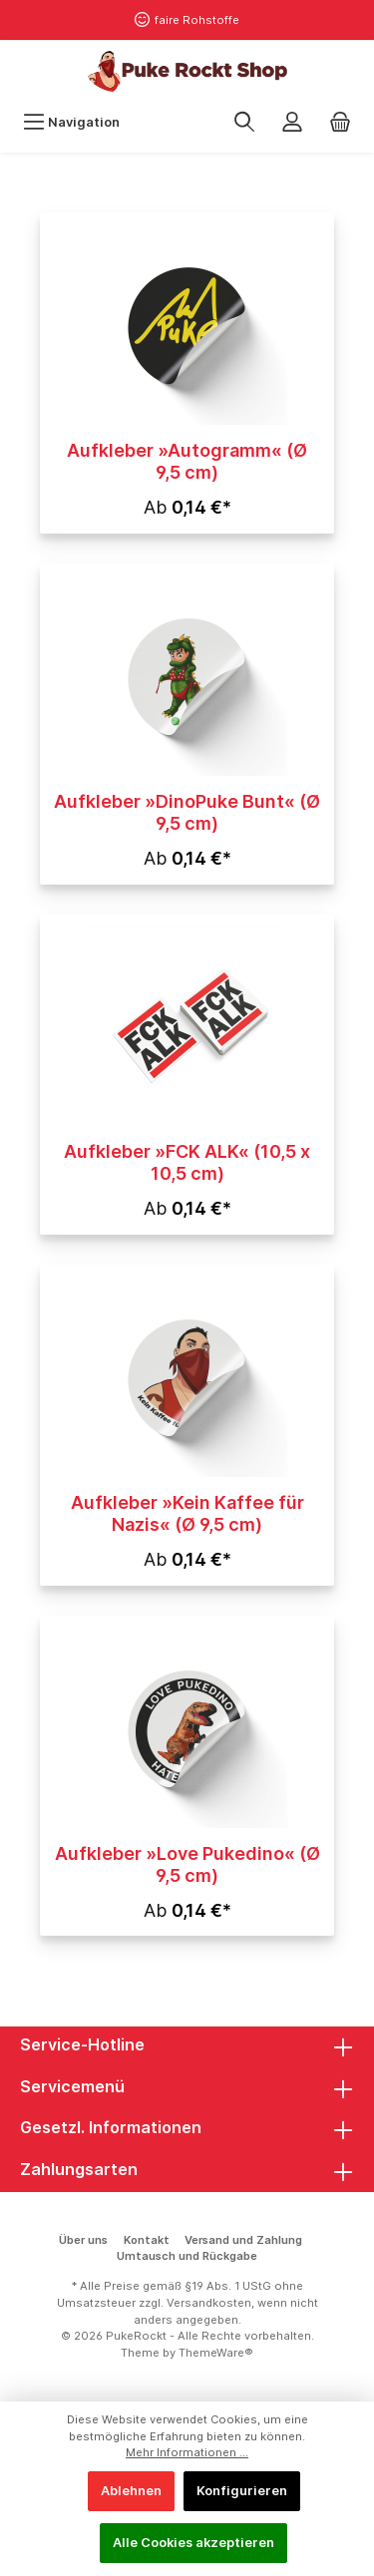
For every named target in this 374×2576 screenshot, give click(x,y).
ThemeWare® (216, 2353)
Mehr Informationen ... (187, 2452)
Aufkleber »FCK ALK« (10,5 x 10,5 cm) (187, 1162)
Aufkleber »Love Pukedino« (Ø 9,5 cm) (187, 1864)
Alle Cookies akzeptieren (193, 2542)
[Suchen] (244, 122)
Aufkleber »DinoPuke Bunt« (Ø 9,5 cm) (187, 812)
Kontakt (147, 2240)
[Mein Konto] (292, 122)
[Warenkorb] (340, 122)
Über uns (83, 2240)
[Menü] (71, 122)
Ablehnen (131, 2490)
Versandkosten (209, 2303)
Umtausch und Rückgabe (187, 2256)
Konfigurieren (241, 2490)
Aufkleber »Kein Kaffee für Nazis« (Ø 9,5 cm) (187, 1513)
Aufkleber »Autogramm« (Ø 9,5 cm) (187, 461)
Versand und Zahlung (243, 2240)
